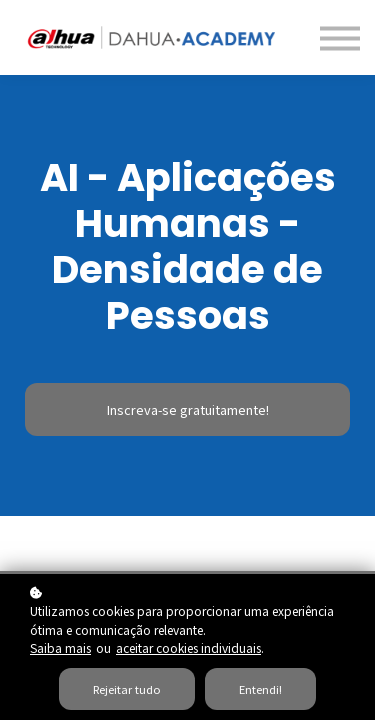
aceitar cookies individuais (188, 647)
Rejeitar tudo (127, 689)
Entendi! (260, 689)
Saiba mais (60, 647)
